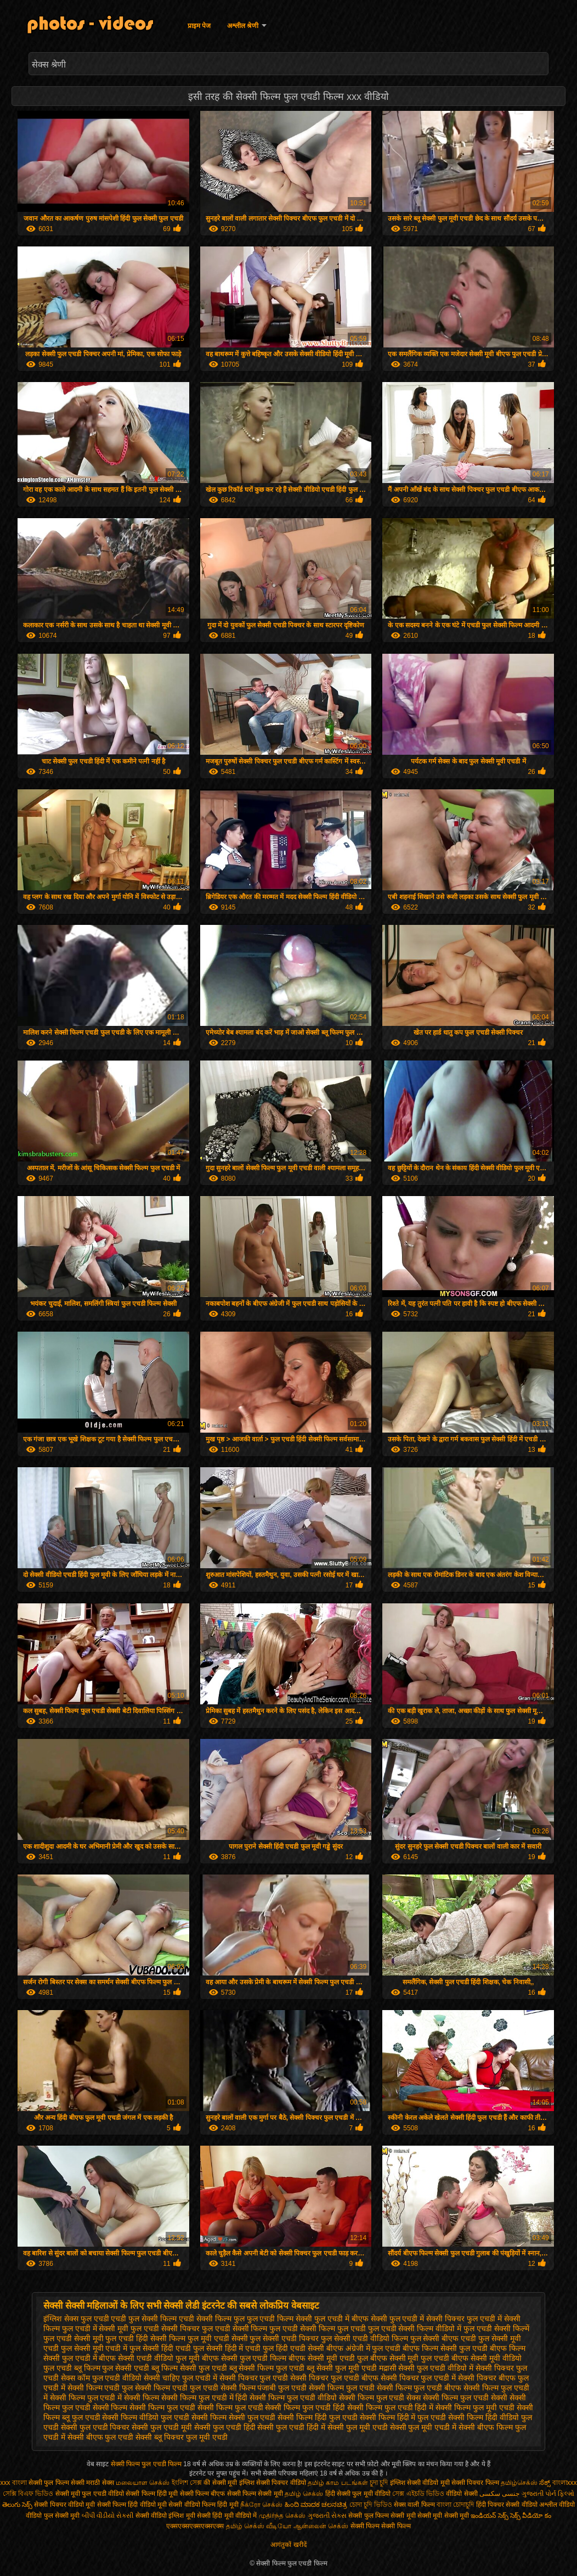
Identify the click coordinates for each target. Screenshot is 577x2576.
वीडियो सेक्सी (461, 2494)
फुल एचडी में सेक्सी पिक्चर (427, 2318)
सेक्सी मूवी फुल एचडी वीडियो (89, 2494)
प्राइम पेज (199, 26)
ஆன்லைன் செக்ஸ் (320, 2526)
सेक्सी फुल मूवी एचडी (357, 2427)
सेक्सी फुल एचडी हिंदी (225, 2427)
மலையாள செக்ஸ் (142, 2483)
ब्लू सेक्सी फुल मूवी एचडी (342, 2368)
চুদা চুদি (380, 2483)
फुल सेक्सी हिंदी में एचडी (227, 2348)
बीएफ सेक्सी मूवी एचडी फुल (328, 2358)
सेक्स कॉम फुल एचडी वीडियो (101, 2377)
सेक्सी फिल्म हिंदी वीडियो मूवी (132, 2504)
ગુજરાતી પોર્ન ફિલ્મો (548, 2494)
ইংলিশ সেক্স (187, 2483)
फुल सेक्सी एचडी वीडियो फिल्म (364, 2338)
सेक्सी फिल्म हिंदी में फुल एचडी (403, 2417)
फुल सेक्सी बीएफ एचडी (443, 2338)
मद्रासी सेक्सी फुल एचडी (412, 2368)
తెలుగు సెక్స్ (17, 2504)
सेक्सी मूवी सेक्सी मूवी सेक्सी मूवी (430, 2515)
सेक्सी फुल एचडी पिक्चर (95, 2427)
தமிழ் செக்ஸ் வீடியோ (259, 2526)
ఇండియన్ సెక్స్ (489, 2515)
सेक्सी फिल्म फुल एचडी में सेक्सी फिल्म (104, 2397)
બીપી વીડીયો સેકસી (108, 2515)
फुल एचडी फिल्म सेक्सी (280, 2318)
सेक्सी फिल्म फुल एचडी (342, 2387)
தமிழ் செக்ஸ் (304, 2494)
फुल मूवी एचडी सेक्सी (218, 2338)
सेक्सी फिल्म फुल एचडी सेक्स (380, 2397)
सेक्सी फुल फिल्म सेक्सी (56, 2483)
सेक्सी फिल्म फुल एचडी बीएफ (419, 2387)
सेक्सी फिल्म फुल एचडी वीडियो (293, 2397)
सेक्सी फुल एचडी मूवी (162, 2427)
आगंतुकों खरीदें (288, 2545)
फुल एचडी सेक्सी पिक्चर (165, 2328)
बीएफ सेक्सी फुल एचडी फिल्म (244, 2358)
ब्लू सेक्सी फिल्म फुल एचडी (267, 2368)
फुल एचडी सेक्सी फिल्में (496, 2328)
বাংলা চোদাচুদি (456, 2504)
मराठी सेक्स (101, 2483)
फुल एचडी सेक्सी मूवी (73, 2338)
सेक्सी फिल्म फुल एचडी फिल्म (147, 2464)
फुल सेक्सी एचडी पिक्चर (284, 2338)
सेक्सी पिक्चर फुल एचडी (253, 2377)
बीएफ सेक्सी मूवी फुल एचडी (410, 2358)
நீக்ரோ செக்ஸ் (261, 2504)
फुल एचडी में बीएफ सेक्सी (350, 2318)
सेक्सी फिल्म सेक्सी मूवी (255, 2494)
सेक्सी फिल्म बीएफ (203, 2494)
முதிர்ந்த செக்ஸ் (282, 2515)
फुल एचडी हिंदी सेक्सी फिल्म (145, 2338)
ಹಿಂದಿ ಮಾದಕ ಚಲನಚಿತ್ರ (316, 2504)
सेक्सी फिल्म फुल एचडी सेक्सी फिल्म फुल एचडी (196, 2407)
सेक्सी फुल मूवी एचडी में (423, 2427)
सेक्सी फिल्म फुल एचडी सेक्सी (465, 2397)
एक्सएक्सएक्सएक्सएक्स (195, 2526)
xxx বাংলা (13, 2483)
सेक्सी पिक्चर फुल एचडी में (418, 2377)
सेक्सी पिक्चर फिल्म (476, 2483)
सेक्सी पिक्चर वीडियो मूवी (65, 2504)
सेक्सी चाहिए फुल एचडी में (180, 2377)
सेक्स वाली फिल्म (415, 2504)
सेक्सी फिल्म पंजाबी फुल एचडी (263, 2387)
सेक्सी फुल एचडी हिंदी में (291, 2427)
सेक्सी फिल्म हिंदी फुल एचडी (318, 2417)
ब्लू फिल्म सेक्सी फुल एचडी (189, 2368)
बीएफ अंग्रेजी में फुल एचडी (363, 2348)
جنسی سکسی (499, 2494)
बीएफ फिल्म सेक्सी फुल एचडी (445, 2348)
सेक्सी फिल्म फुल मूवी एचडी (474, 2407)
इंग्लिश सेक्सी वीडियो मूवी (420, 2483)
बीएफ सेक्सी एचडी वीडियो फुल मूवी (149, 2358)
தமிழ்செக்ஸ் (519, 2483)
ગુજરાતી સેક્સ (327, 2515)
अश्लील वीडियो (557, 2504)
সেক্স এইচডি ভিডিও (419, 2494)
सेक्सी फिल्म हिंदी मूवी (152, 2494)
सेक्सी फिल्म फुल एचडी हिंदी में (390, 2407)
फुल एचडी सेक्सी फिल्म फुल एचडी (317, 2328)
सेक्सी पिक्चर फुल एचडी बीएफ (334, 2377)
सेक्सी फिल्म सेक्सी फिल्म (380, 2526)
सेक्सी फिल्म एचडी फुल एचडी (176, 2387)
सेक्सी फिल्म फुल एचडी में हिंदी (204, 2397)
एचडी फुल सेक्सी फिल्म (144, 2318)
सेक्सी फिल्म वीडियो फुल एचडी (145, 2417)
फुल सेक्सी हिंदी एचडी (160, 2348)
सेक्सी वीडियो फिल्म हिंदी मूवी (203, 2504)
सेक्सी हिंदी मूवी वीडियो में (227, 2515)
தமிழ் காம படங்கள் (338, 2483)
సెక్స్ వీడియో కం (530, 2515)
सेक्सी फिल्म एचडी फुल (100, 2387)
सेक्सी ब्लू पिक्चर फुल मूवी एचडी (181, 2437)
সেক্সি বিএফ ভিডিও (28, 2494)
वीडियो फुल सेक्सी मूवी (53, 2515)
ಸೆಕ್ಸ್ (545, 2483)
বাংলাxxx (564, 2483)
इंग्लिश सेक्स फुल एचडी (76, 2318)
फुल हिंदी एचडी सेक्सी (293, 2348)
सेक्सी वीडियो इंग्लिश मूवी (165, 2515)
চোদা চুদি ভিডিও (371, 2504)
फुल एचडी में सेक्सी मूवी (95, 2328)
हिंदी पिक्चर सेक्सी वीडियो (507, 2504)
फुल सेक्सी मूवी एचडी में (94, 2348)
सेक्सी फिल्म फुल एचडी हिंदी (305, 2407)
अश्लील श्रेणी (242, 26)
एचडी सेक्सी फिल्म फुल (212, 2318)
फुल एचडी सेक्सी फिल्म (235, 2328)
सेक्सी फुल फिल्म (368, 2515)
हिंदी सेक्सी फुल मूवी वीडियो (358, 2494)
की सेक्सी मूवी (221, 2483)
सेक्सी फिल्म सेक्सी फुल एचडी (233, 2417)
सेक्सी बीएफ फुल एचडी (100, 2437)
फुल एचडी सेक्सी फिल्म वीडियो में (414, 2328)
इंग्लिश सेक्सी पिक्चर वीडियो (272, 2483)
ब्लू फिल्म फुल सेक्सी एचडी (112, 2368)
